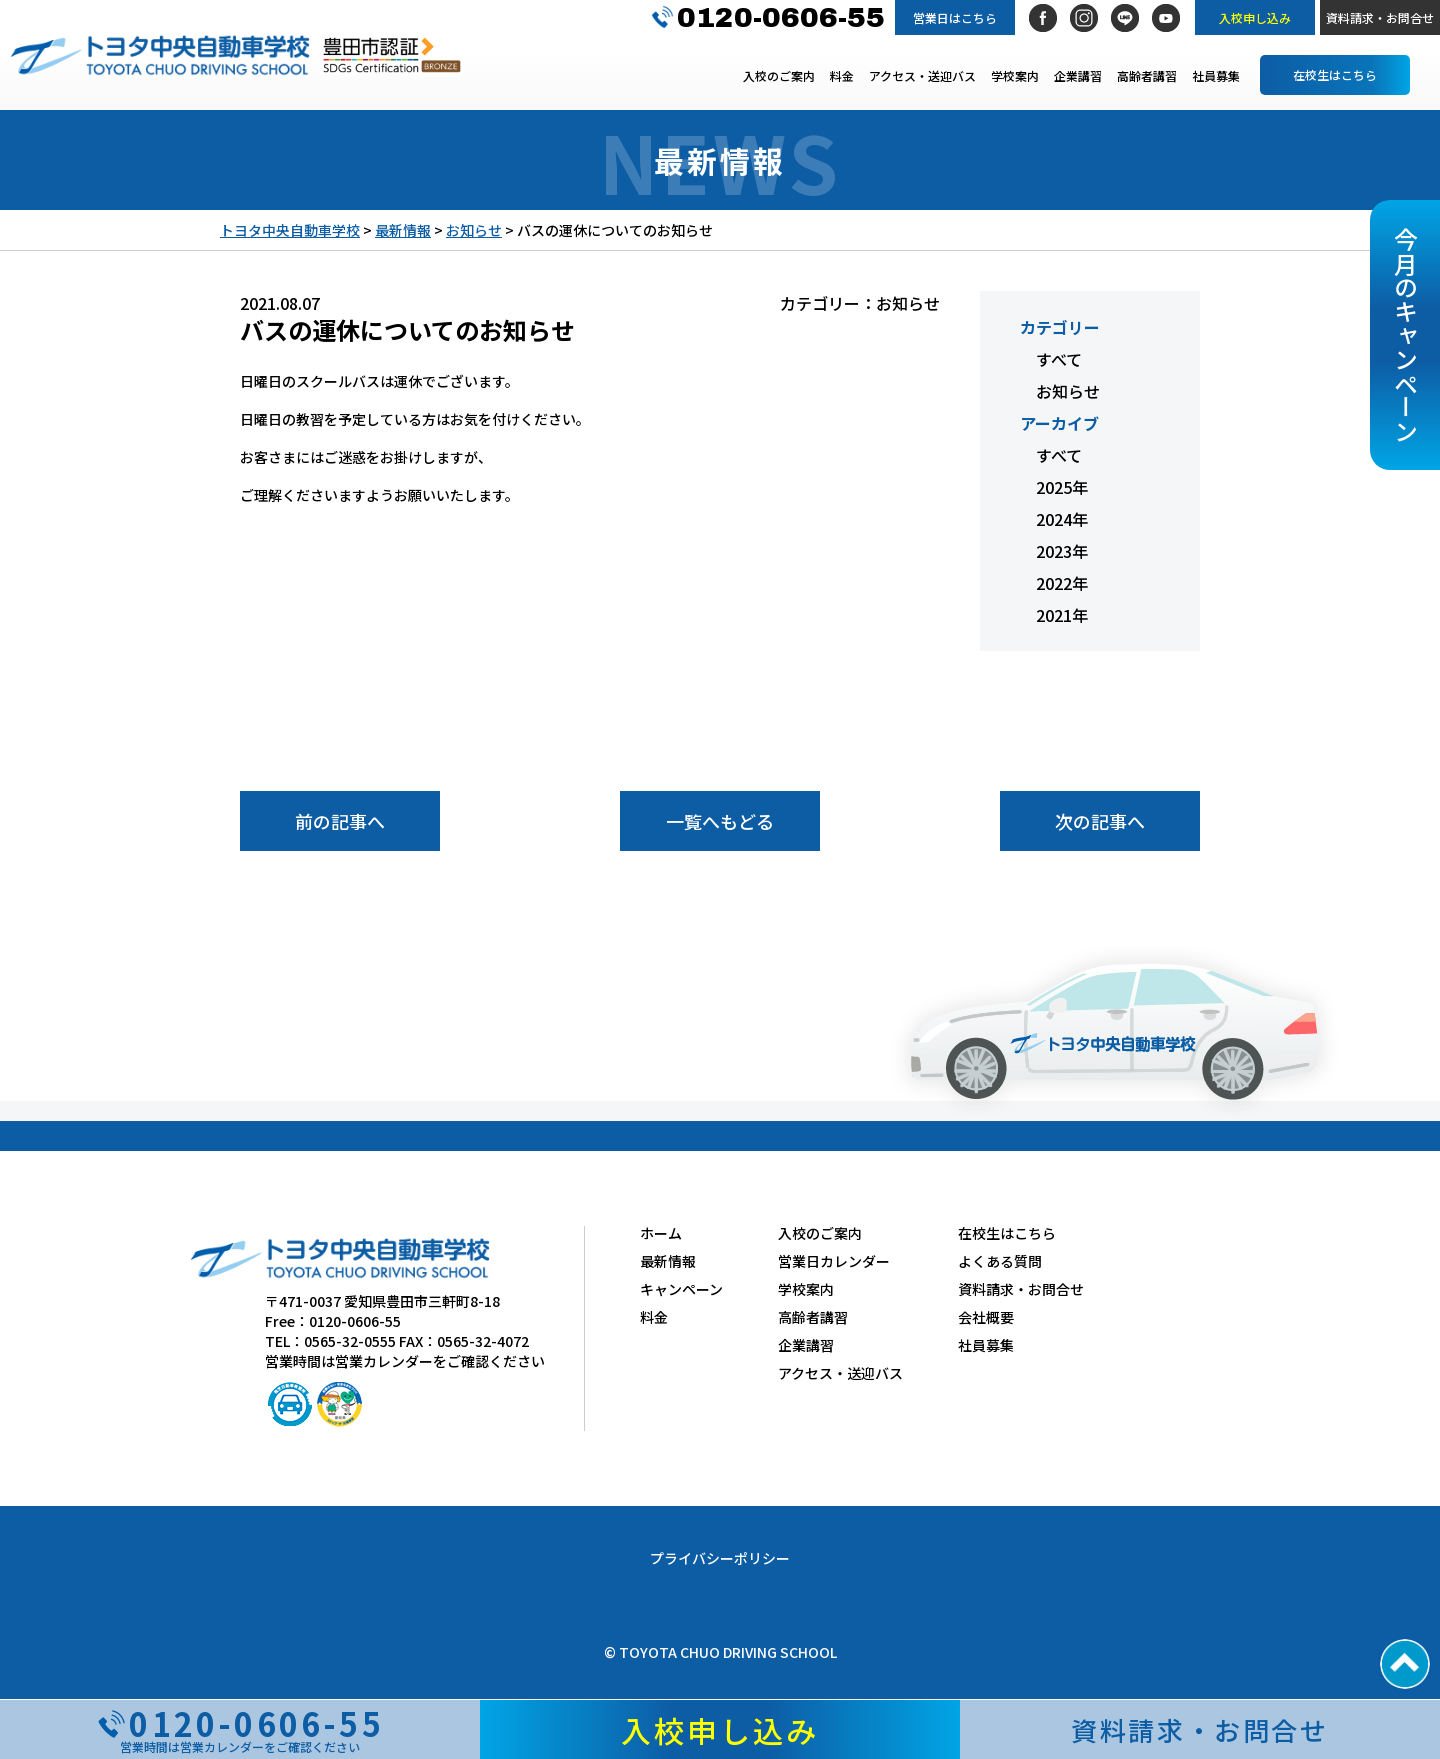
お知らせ (1068, 391)
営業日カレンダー (834, 1261)
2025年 (1062, 487)
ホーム (661, 1233)
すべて (1059, 359)
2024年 (1062, 519)
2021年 (1062, 615)
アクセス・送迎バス (922, 75)
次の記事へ (1100, 821)
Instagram (1084, 18)
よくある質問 (1000, 1261)
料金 (842, 75)
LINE (1125, 18)
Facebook (1043, 18)
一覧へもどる (720, 821)
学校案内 (1015, 75)
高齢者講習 (1147, 75)
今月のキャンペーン (1405, 335)
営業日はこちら (955, 17)
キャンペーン (681, 1289)
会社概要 (986, 1317)
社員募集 (1216, 75)
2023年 (1062, 551)
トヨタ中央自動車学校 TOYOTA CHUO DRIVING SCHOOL (160, 55)
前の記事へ (340, 821)
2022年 (1062, 583)
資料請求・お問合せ (1380, 17)
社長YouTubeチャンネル (1166, 18)
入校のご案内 (779, 75)
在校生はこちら (1335, 74)
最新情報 (668, 1261)
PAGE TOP (1405, 1664)
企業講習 (1078, 75)
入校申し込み (1255, 17)
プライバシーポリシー (720, 1558)
